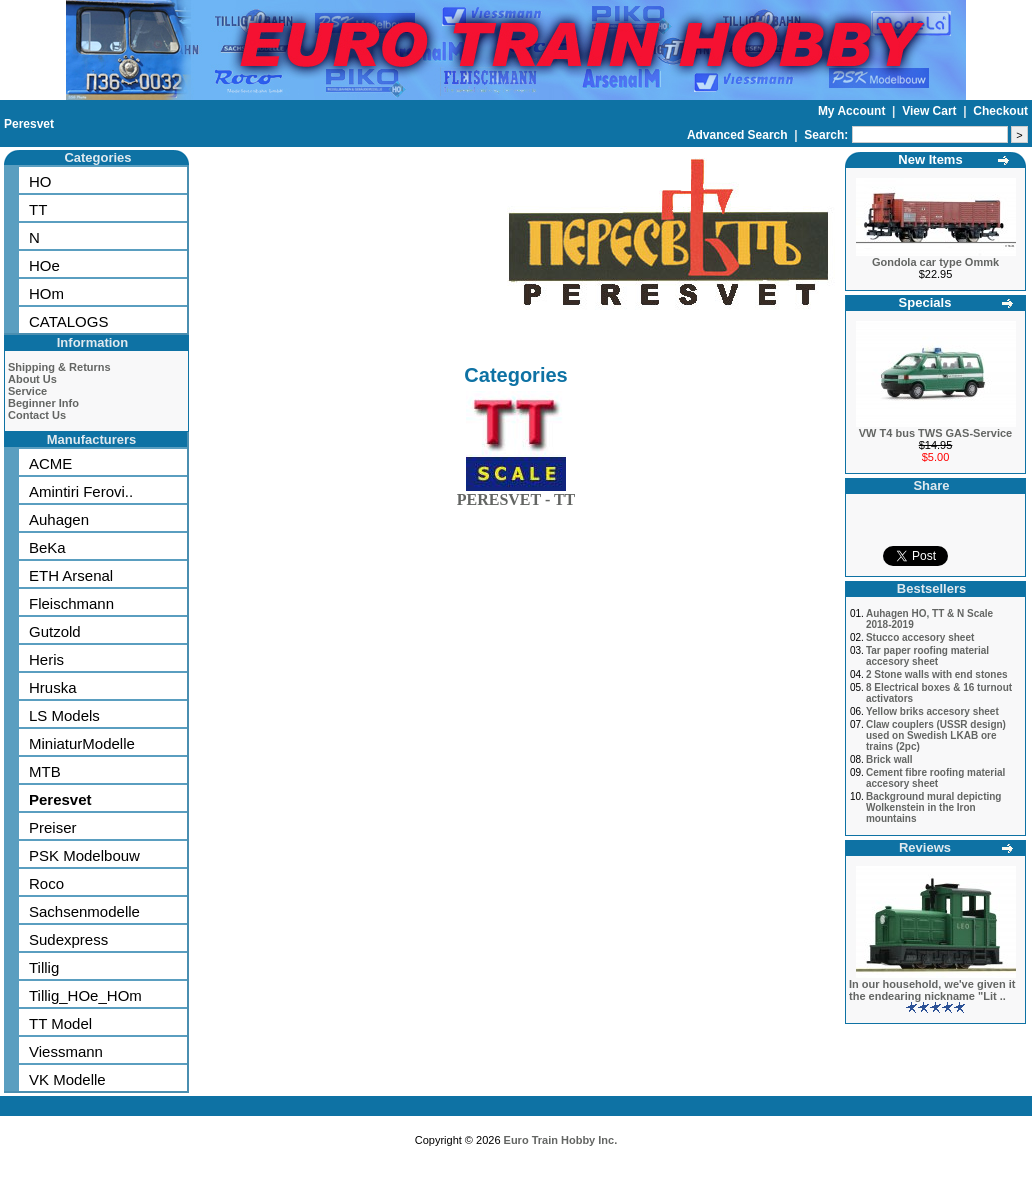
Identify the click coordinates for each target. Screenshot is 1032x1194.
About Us (32, 379)
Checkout (1000, 111)
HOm (46, 293)
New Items (930, 159)
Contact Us (37, 415)
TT (38, 209)
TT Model (60, 1023)
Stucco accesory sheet (920, 637)
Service (27, 391)
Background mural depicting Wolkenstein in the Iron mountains (934, 807)
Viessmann (66, 1051)
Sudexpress (68, 939)
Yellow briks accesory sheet (932, 711)
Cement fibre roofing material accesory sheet (935, 778)
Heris (46, 659)
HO (40, 181)
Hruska (53, 687)
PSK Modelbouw (84, 855)
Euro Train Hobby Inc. (561, 1140)
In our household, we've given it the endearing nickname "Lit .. (932, 990)
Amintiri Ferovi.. (81, 491)
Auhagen (59, 519)
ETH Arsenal (71, 575)
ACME (50, 463)
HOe (44, 265)
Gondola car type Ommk (935, 262)
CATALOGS (68, 321)
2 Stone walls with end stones (937, 674)
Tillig (44, 967)
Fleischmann (71, 603)
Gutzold (55, 631)
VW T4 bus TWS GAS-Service (935, 433)
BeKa (47, 547)
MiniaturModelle (82, 743)
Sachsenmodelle (84, 911)
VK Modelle (67, 1079)
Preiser (53, 827)
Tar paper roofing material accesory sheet (927, 656)
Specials (925, 302)
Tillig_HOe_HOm (85, 995)
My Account (853, 111)
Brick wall (889, 759)
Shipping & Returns (59, 367)
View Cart (931, 111)
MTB (45, 771)
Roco (46, 883)
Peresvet (29, 124)
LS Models (64, 715)
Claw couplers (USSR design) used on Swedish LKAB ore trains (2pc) (936, 735)
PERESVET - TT (516, 495)
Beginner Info (43, 403)
